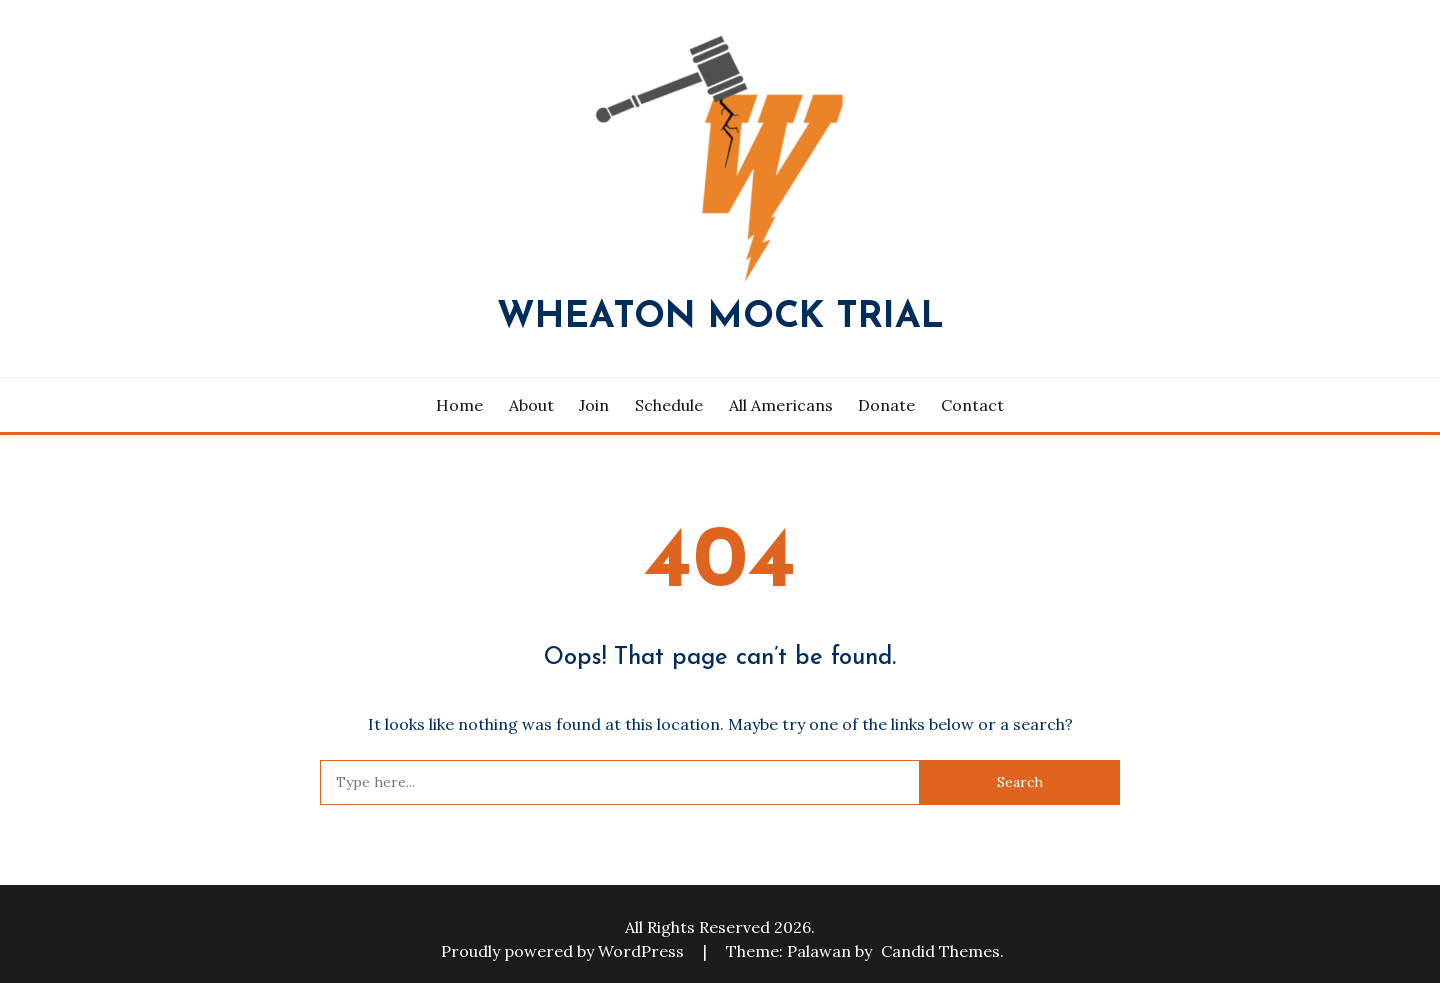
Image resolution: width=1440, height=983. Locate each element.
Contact (972, 405)
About (531, 405)
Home (459, 405)
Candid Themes (940, 951)
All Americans (781, 405)
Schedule (669, 405)
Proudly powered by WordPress (564, 951)
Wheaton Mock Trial (720, 317)
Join (594, 405)
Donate (886, 405)
